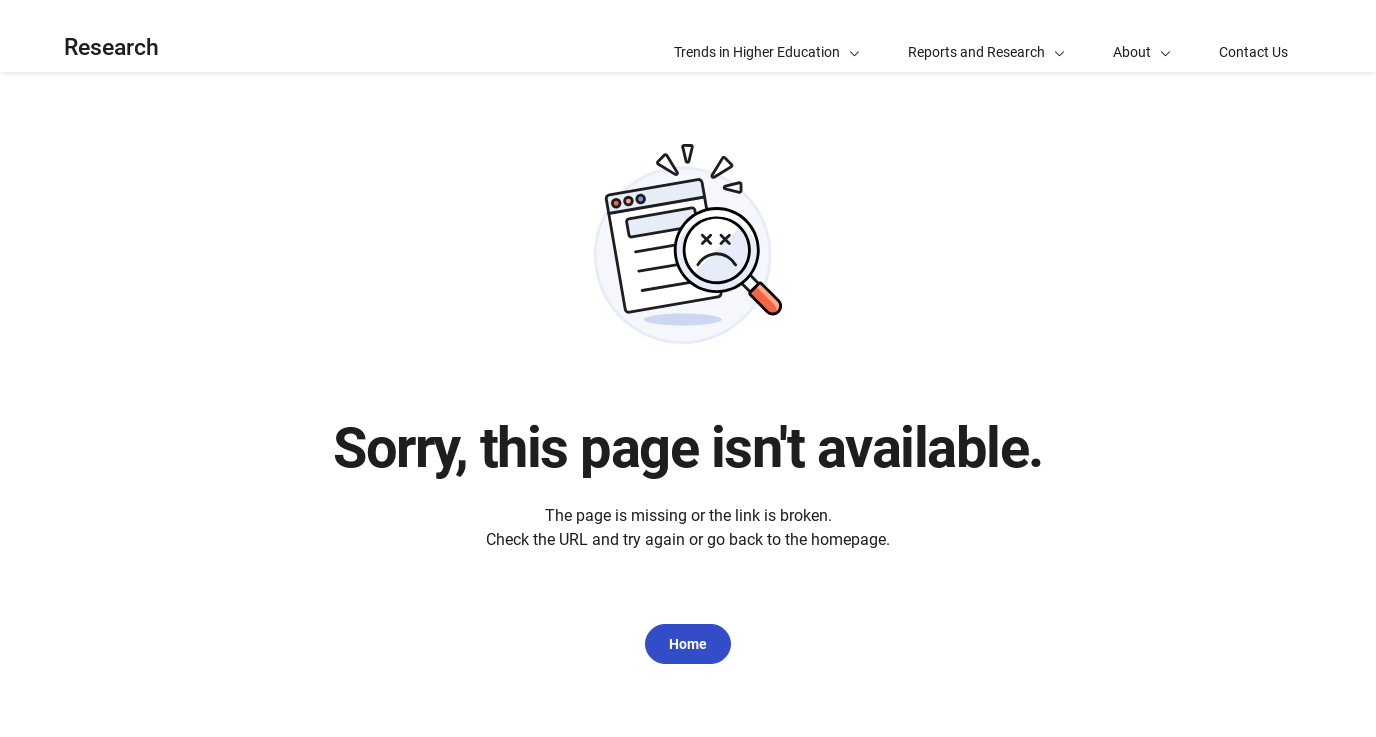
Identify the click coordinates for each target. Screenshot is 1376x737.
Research (111, 47)
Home (688, 644)
